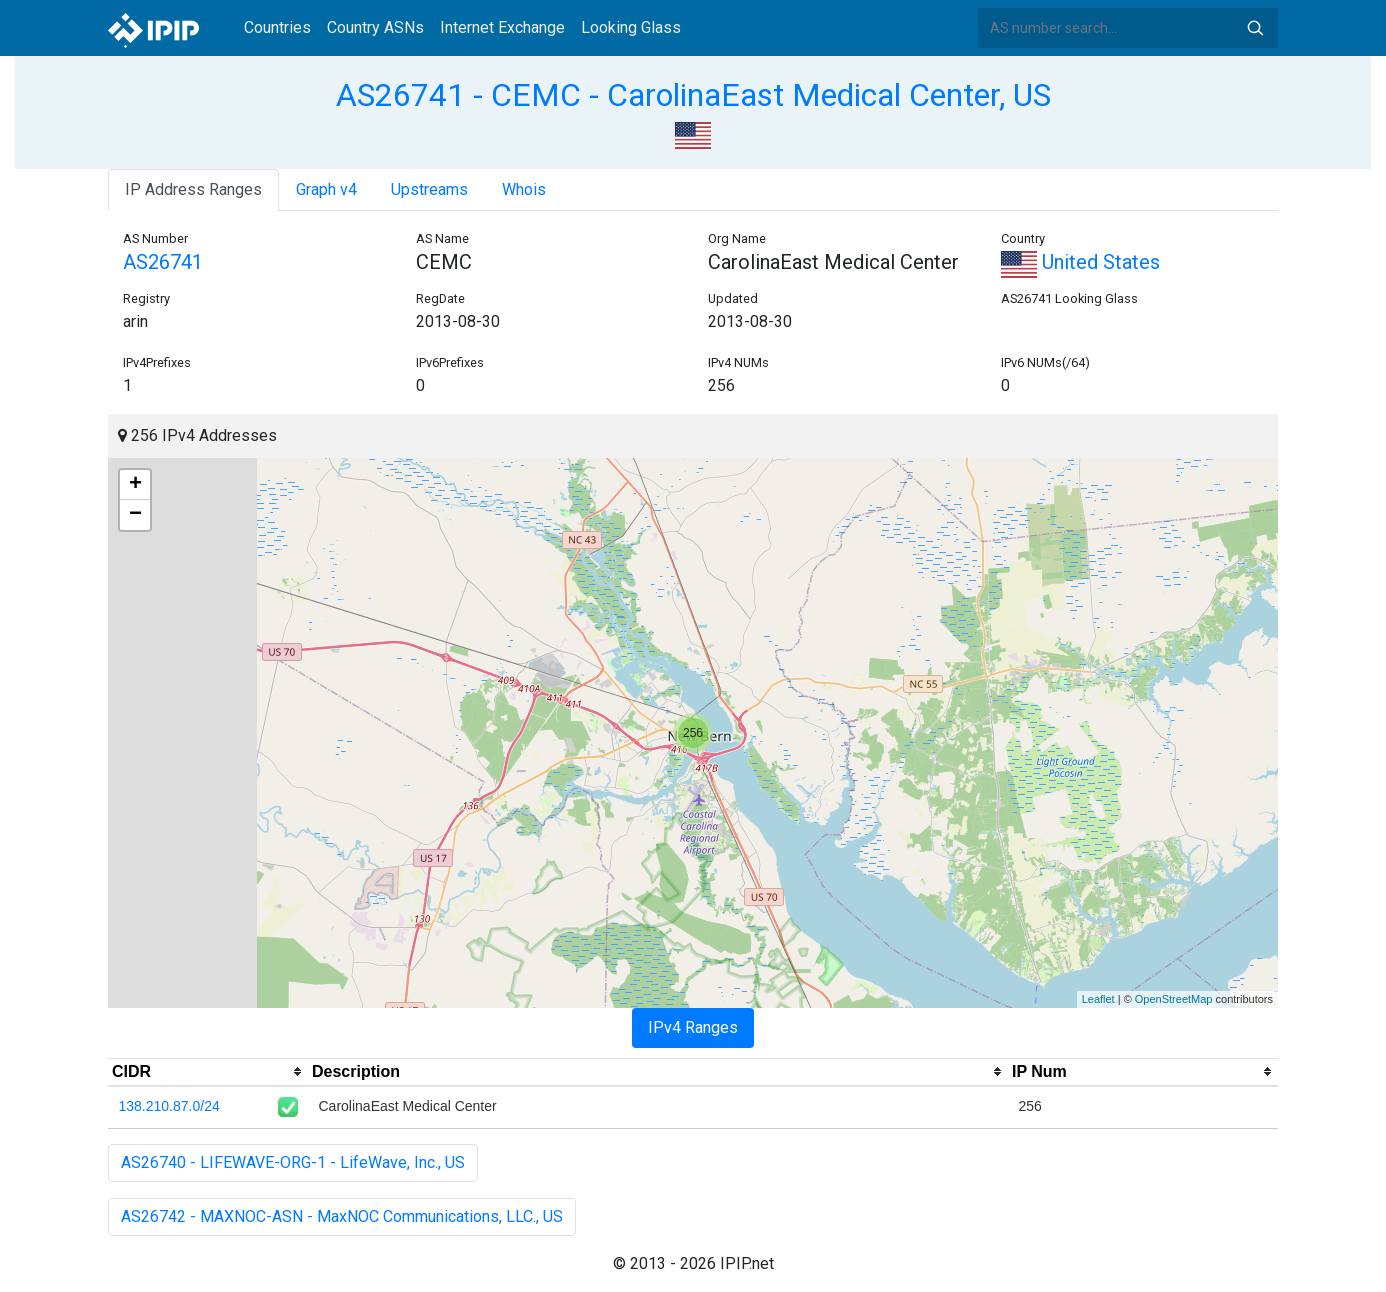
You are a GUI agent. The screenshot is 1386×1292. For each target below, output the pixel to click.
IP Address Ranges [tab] (193, 189)
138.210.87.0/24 (169, 1106)
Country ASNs (375, 27)
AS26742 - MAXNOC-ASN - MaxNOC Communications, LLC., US (342, 1216)
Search (1255, 28)
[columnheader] (208, 1072)
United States (1080, 262)
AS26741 (163, 262)
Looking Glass (631, 27)
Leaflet (1098, 999)
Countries (277, 27)
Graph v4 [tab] (326, 189)
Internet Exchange (502, 27)
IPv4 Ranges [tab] (693, 1027)
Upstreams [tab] (429, 189)
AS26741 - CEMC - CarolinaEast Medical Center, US (693, 95)
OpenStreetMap (1174, 999)
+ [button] (135, 485)
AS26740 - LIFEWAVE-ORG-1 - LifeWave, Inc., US (293, 1162)
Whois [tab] (524, 189)
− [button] (135, 515)
